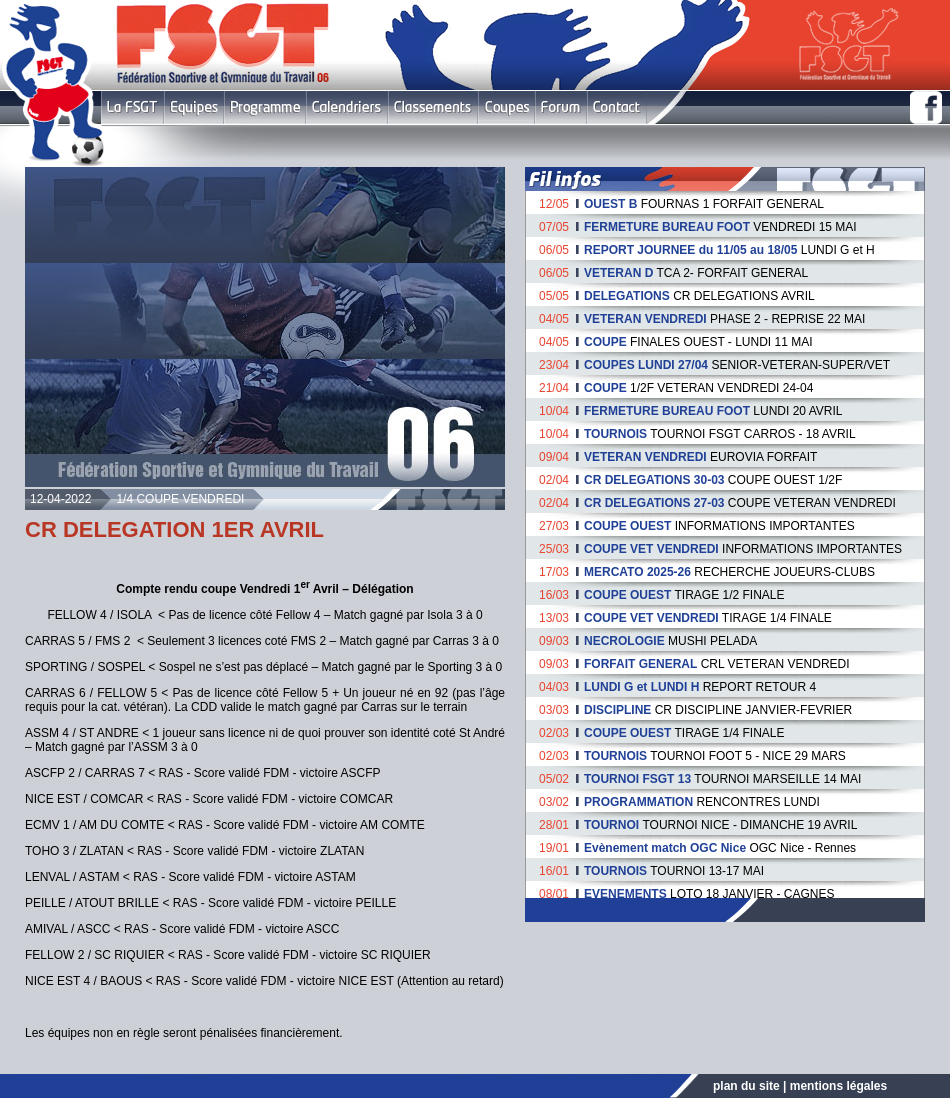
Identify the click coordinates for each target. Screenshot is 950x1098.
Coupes (506, 107)
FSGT (132, 107)
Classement (433, 107)
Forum (560, 107)
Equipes (194, 107)
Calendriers (347, 107)
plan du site (746, 1086)
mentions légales (838, 1086)
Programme (265, 107)
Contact (616, 107)
